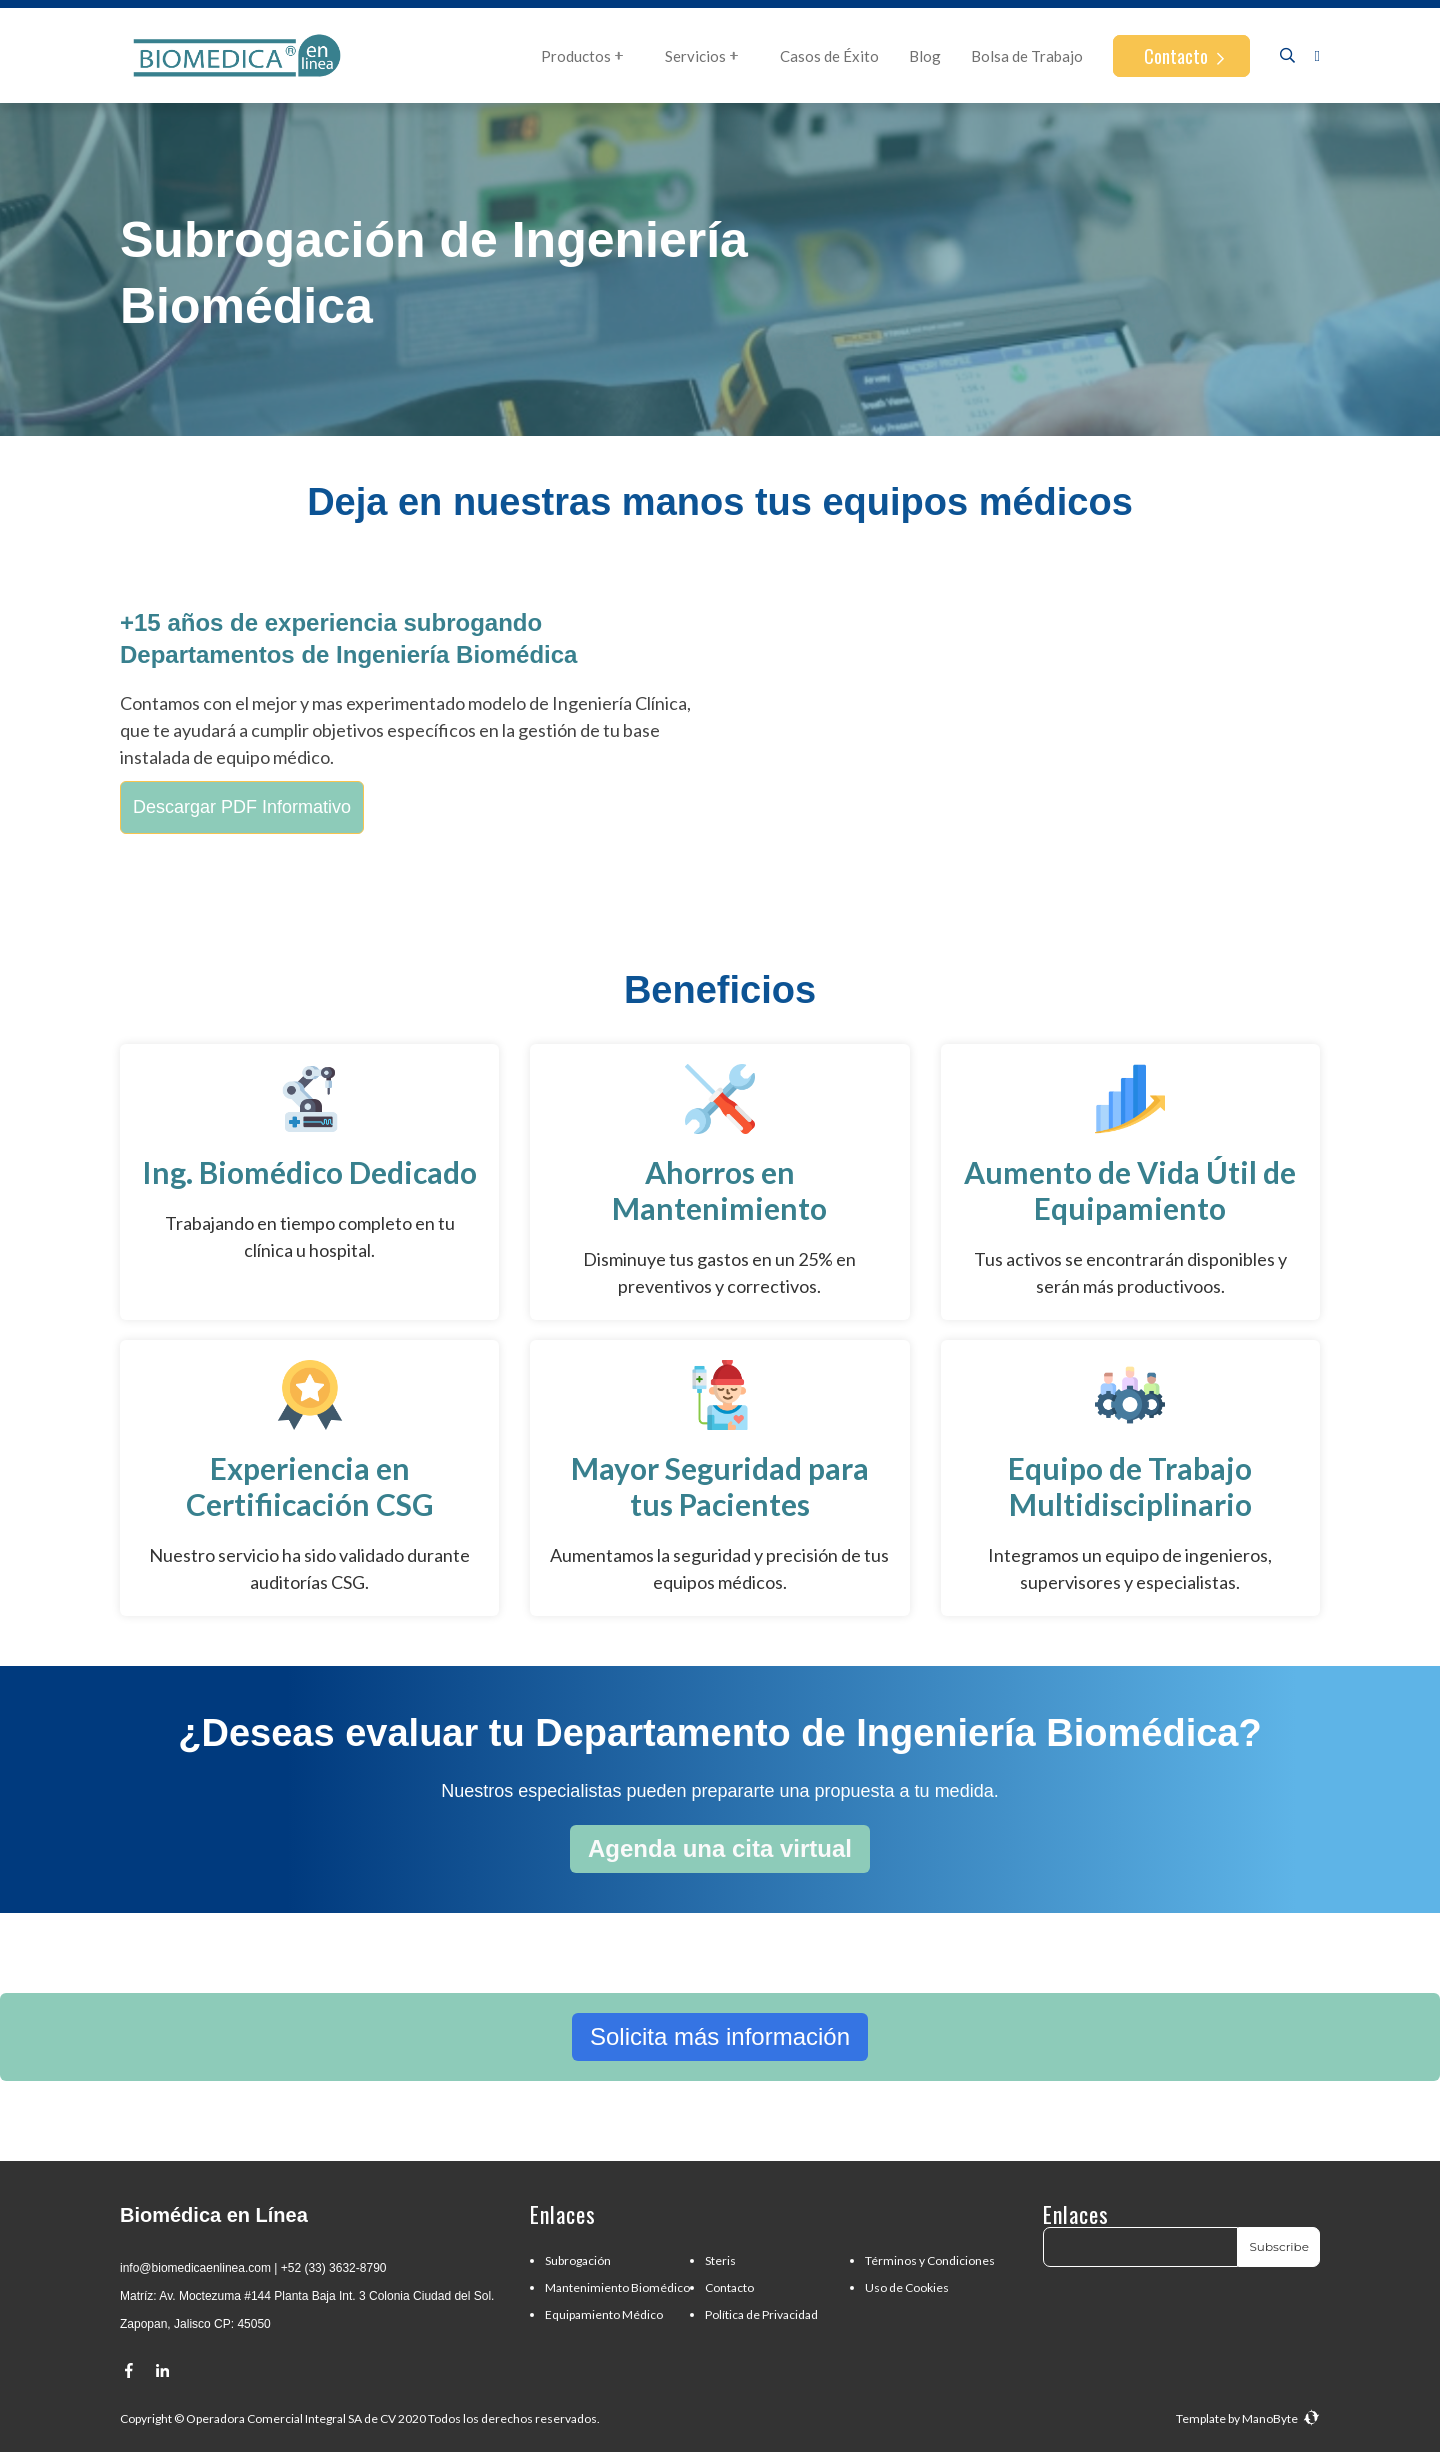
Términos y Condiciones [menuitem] (930, 2260)
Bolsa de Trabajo (1027, 56)
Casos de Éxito (829, 56)
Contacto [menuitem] (729, 2287)
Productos (588, 56)
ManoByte (1281, 2418)
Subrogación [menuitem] (578, 2260)
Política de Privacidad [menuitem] (761, 2314)
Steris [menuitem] (720, 2260)
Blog (925, 56)
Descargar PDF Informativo (242, 807)
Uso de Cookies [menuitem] (907, 2287)
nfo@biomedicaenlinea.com (197, 2268)
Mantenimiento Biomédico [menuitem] (617, 2287)
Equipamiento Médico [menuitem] (604, 2314)
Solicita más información (720, 2036)
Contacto (1178, 56)
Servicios (707, 56)
